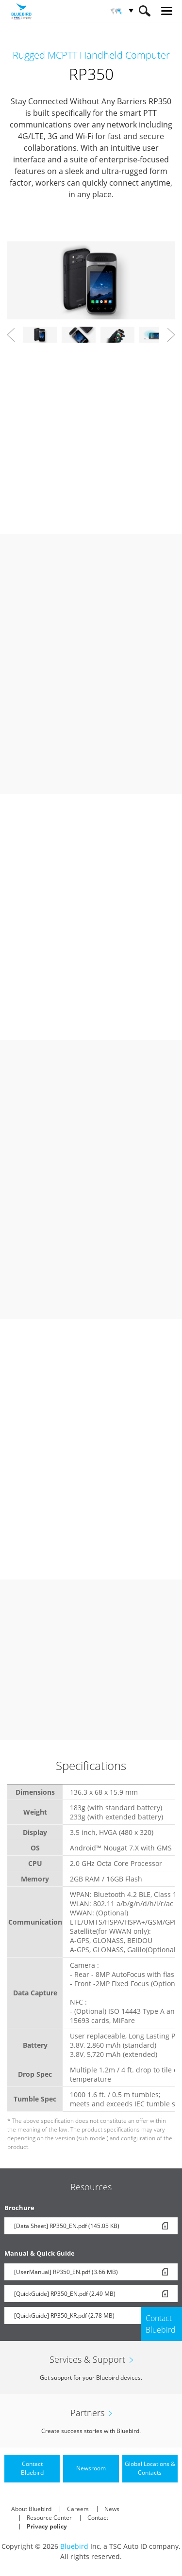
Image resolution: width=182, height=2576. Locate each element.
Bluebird (74, 2546)
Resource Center (49, 2517)
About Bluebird (31, 2509)
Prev (11, 335)
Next (171, 335)
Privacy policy (47, 2526)
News (111, 2509)
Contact (97, 2517)
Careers (78, 2509)
